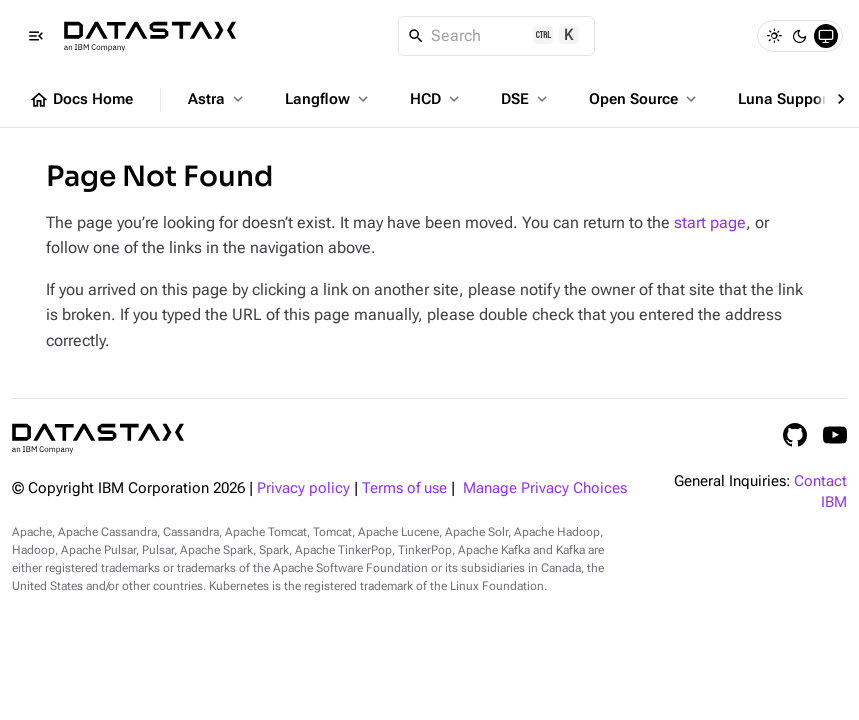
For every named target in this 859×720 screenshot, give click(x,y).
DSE (526, 99)
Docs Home (81, 100)
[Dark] (800, 36)
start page (710, 222)
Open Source (644, 99)
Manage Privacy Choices (545, 488)
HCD (436, 99)
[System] (826, 36)
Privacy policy (303, 488)
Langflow (328, 99)
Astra (217, 99)
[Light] (774, 36)
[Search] (496, 36)
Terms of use (404, 488)
